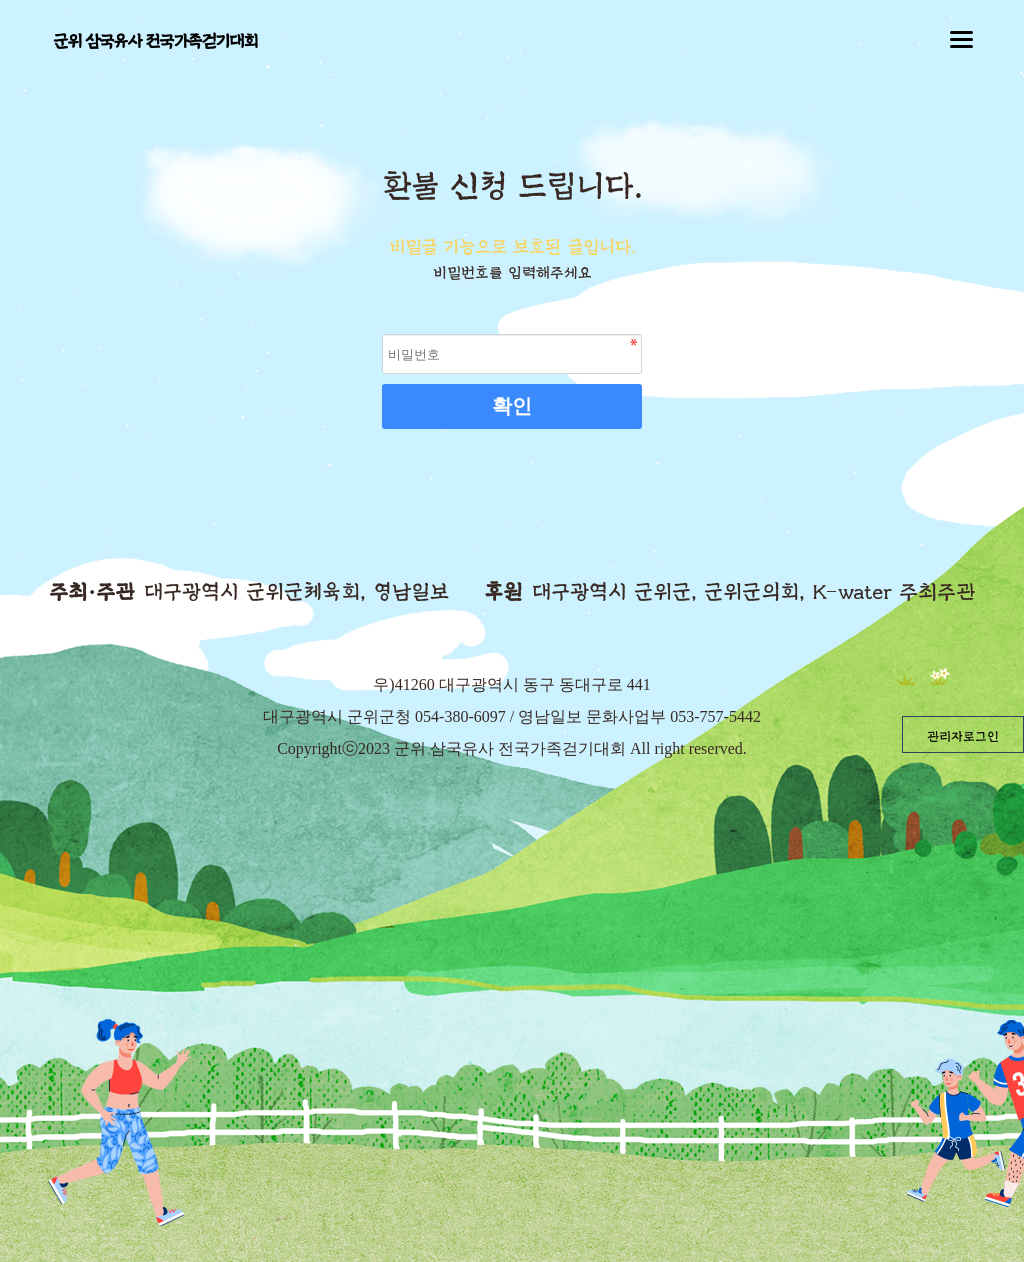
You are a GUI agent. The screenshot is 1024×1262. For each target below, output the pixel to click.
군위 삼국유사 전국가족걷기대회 (155, 41)
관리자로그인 (963, 737)
